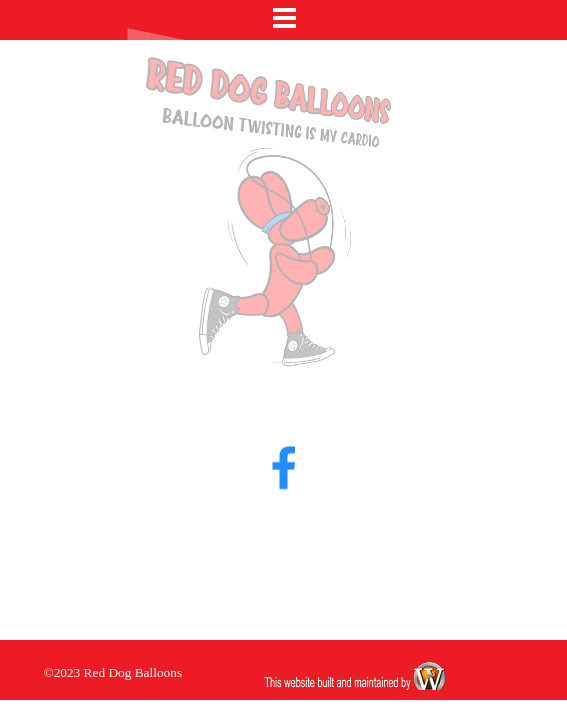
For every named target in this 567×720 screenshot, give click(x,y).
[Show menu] (284, 17)
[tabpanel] (144, 672)
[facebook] (284, 448)
